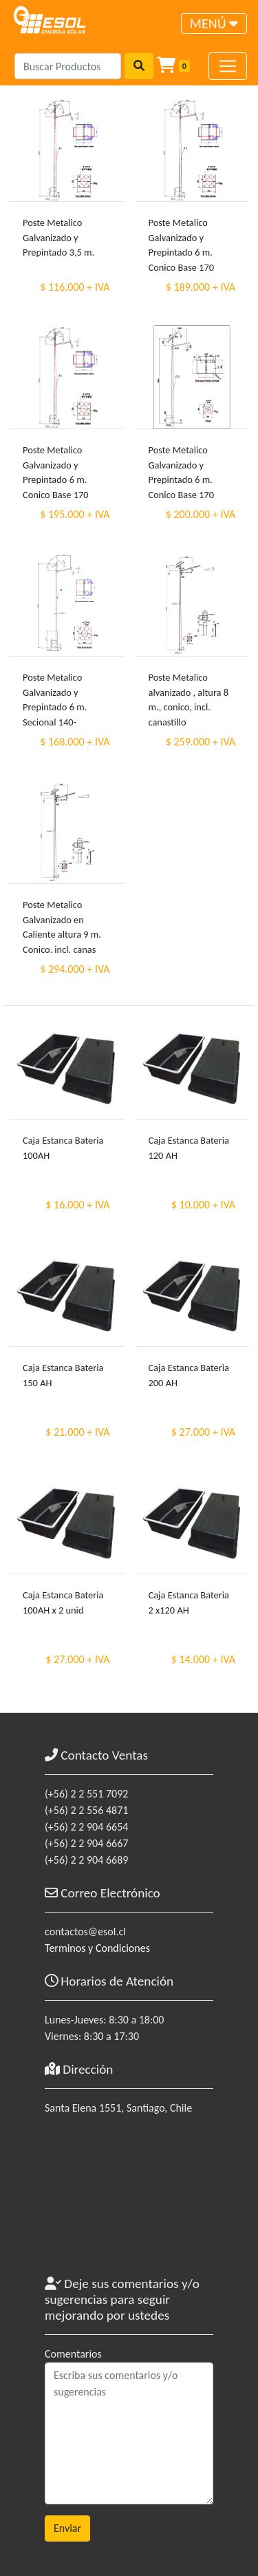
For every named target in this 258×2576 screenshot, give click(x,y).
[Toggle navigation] (214, 23)
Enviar (67, 2528)
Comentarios (73, 2353)
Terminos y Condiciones (97, 1948)
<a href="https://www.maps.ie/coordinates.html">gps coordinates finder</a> (129, 2202)
